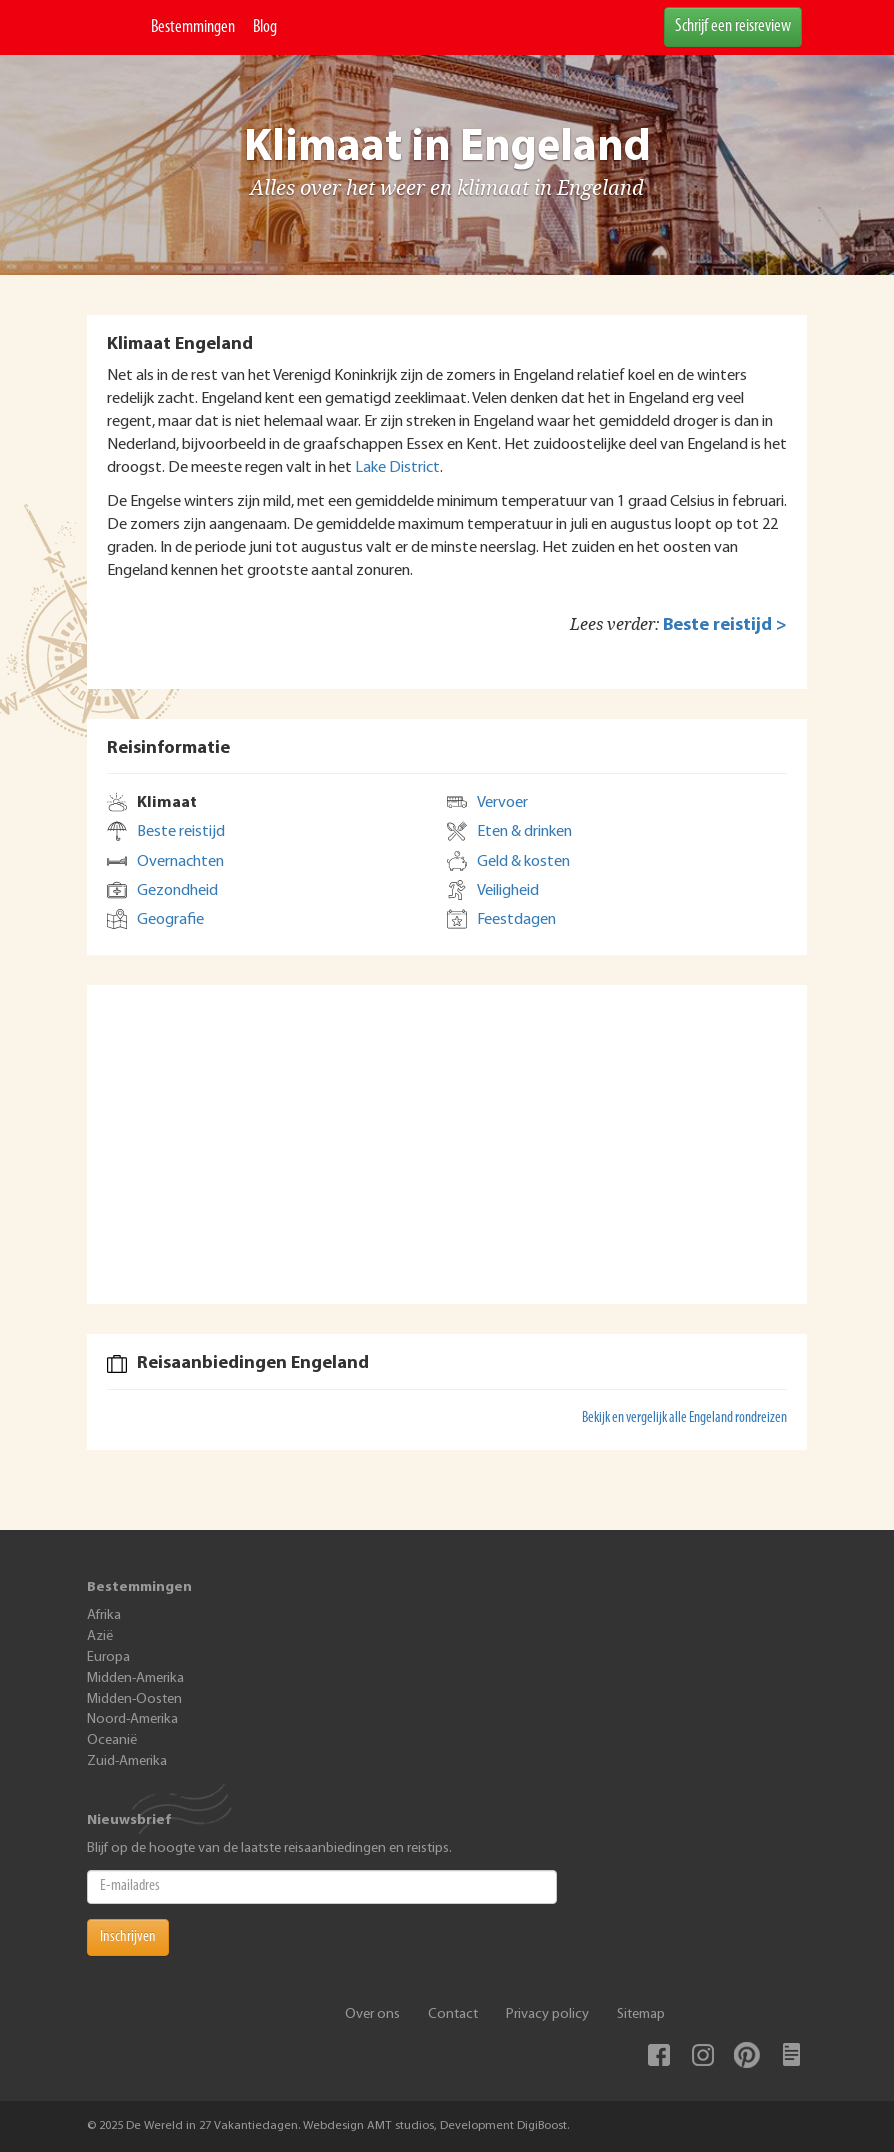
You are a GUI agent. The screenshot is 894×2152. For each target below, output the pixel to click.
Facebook (659, 2055)
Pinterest (747, 2055)
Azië (100, 1636)
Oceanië (112, 1740)
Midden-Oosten (134, 1699)
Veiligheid (508, 891)
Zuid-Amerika (127, 1761)
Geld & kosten (523, 862)
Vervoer (502, 803)
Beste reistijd (181, 832)
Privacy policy (547, 2014)
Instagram (703, 2055)
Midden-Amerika (135, 1678)
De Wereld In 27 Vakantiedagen (114, 27)
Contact (453, 2014)
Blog (265, 27)
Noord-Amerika (132, 1719)
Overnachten (180, 862)
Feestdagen (516, 920)
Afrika (104, 1615)
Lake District (397, 468)
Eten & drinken (524, 832)
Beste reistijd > (725, 625)
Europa (108, 1657)
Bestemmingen (193, 27)
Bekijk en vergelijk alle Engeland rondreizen (684, 1418)
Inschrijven (128, 1937)
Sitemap (641, 2014)
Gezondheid (177, 891)
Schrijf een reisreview (733, 26)
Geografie (170, 920)
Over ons (372, 2014)
